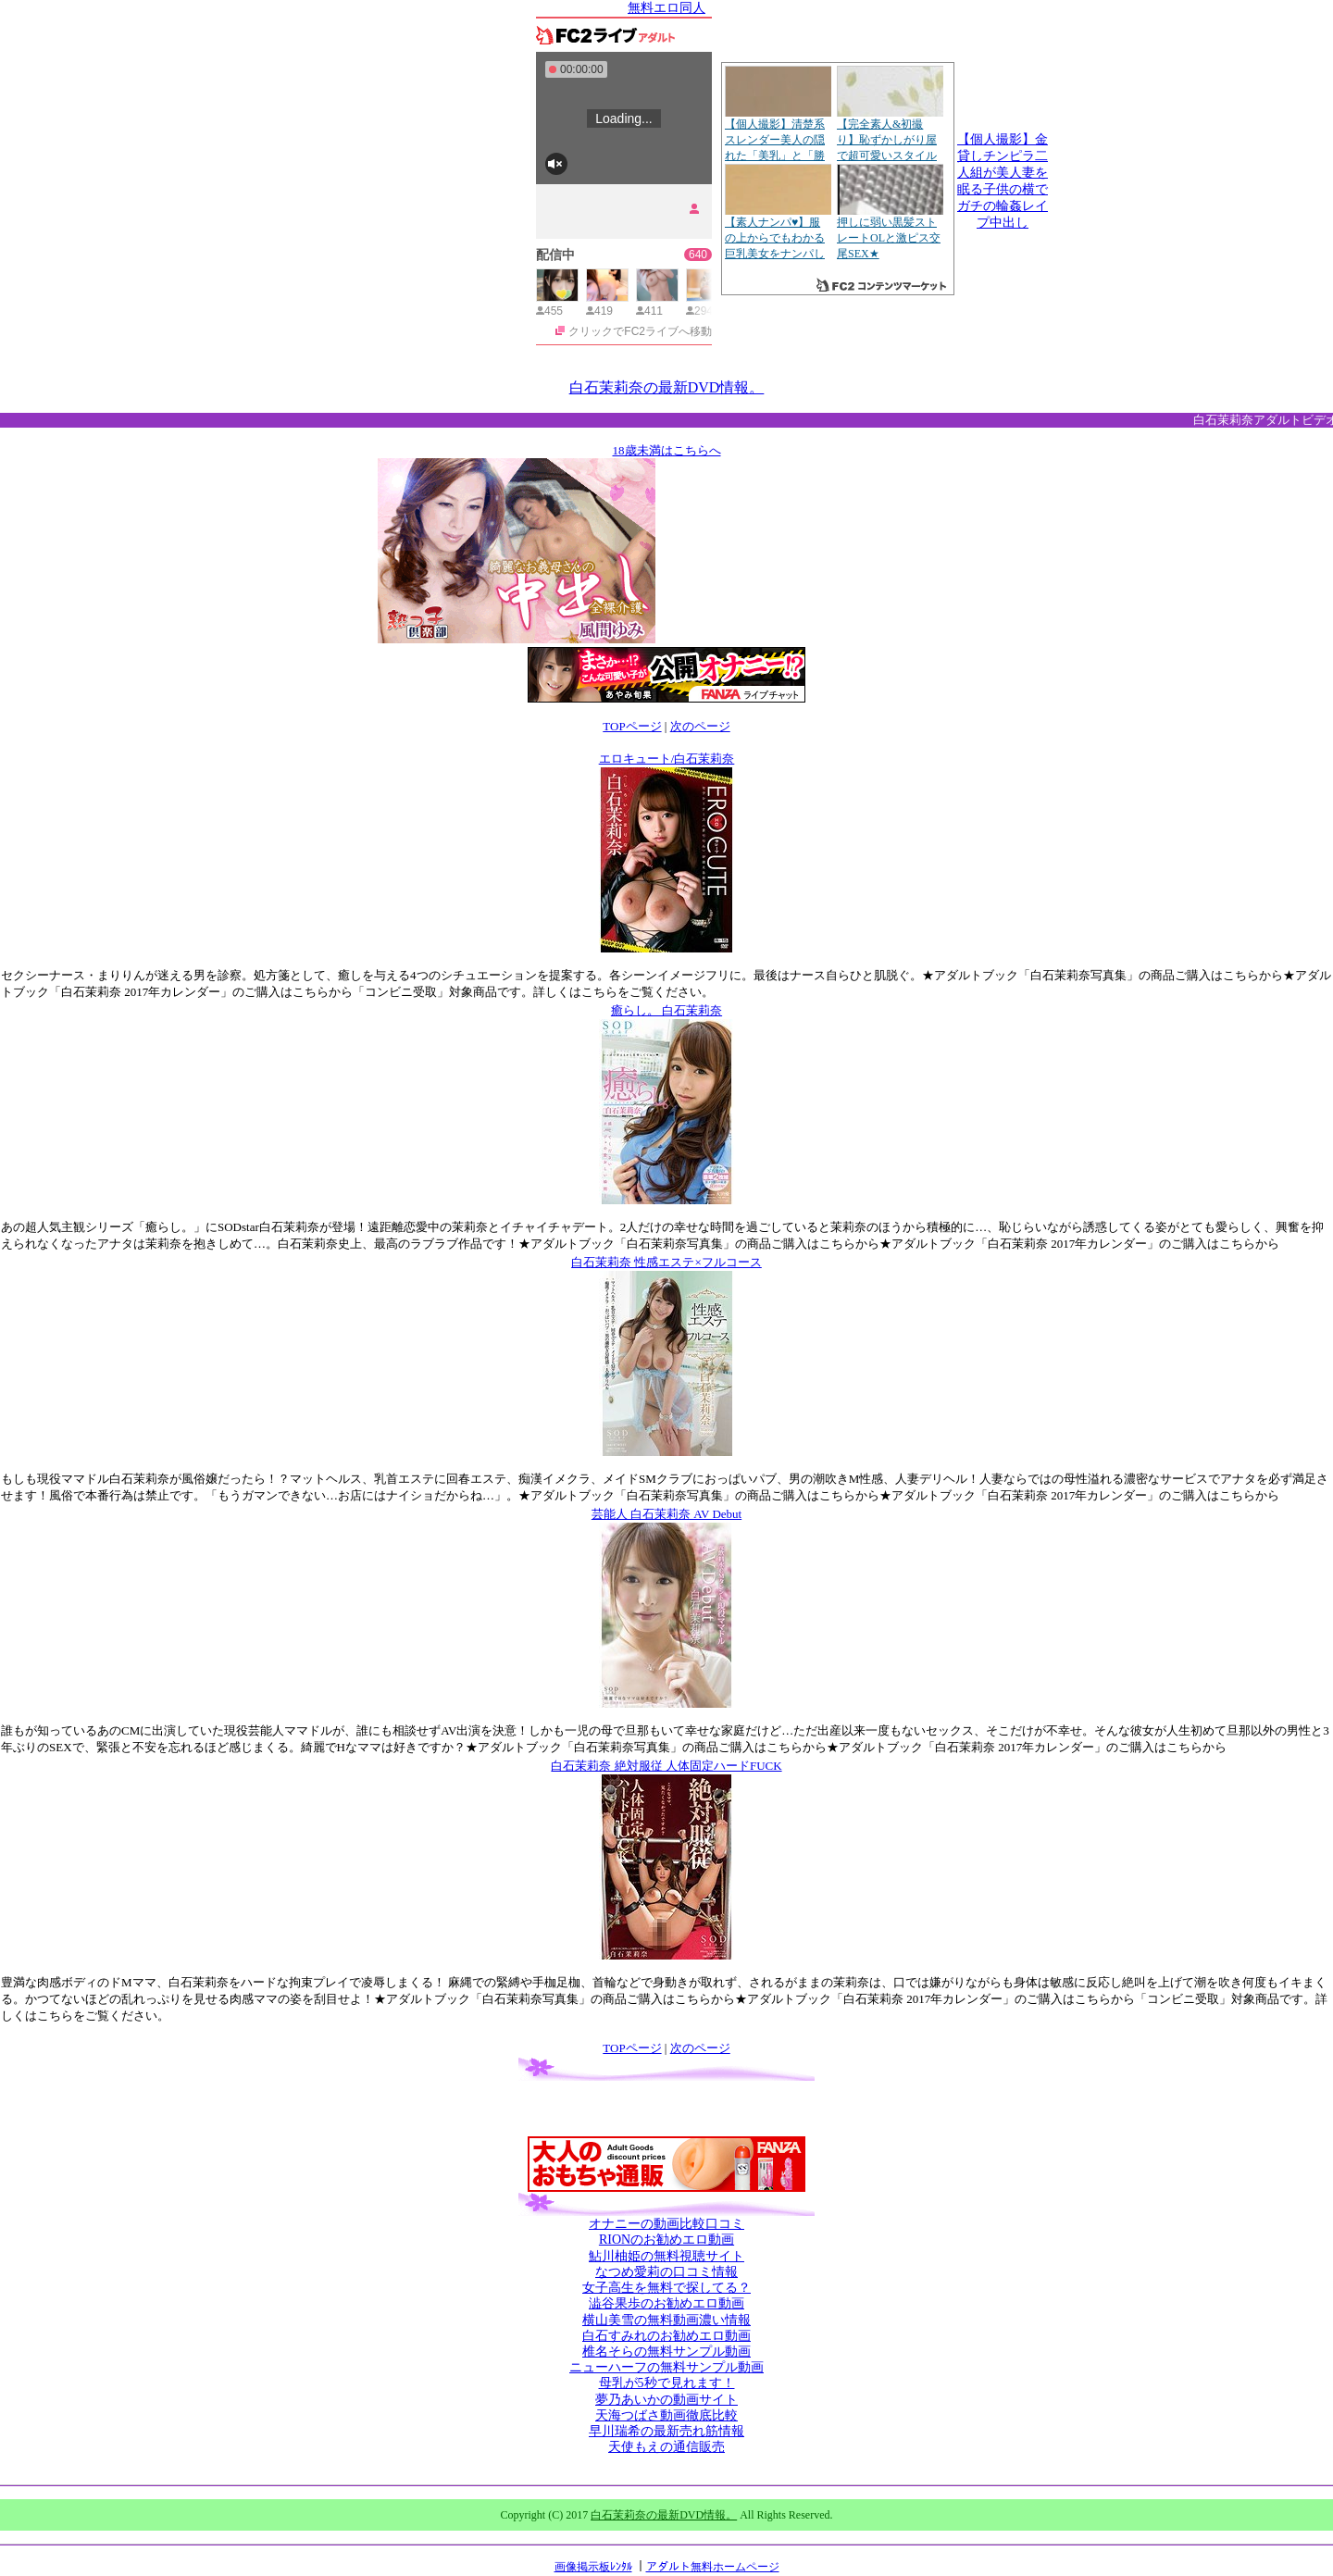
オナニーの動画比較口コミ (666, 2224)
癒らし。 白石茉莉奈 (666, 1010)
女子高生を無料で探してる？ (666, 2288)
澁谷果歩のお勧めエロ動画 (666, 2303)
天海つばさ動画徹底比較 (666, 2415)
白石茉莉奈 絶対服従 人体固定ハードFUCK (666, 1766)
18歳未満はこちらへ (667, 450)
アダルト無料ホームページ (712, 2566)
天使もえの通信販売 (666, 2447)
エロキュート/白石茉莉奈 (667, 758)
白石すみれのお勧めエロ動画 (666, 2336)
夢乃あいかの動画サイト (666, 2400)
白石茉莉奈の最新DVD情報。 (667, 387)
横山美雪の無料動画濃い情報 (666, 2320)
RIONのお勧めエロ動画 (666, 2239)
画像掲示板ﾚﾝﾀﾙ (593, 2566)
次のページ (700, 726)
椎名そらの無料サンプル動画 (666, 2351)
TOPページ (632, 726)
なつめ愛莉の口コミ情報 (666, 2272)
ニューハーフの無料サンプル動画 (666, 2367)
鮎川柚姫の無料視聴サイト (666, 2256)
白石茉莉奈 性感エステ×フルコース (666, 1262)
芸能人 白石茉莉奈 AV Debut (666, 1514)
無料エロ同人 (666, 8)
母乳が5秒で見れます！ (667, 2383)
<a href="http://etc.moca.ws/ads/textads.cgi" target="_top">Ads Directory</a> (807, 615)
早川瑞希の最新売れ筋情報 (666, 2431)
